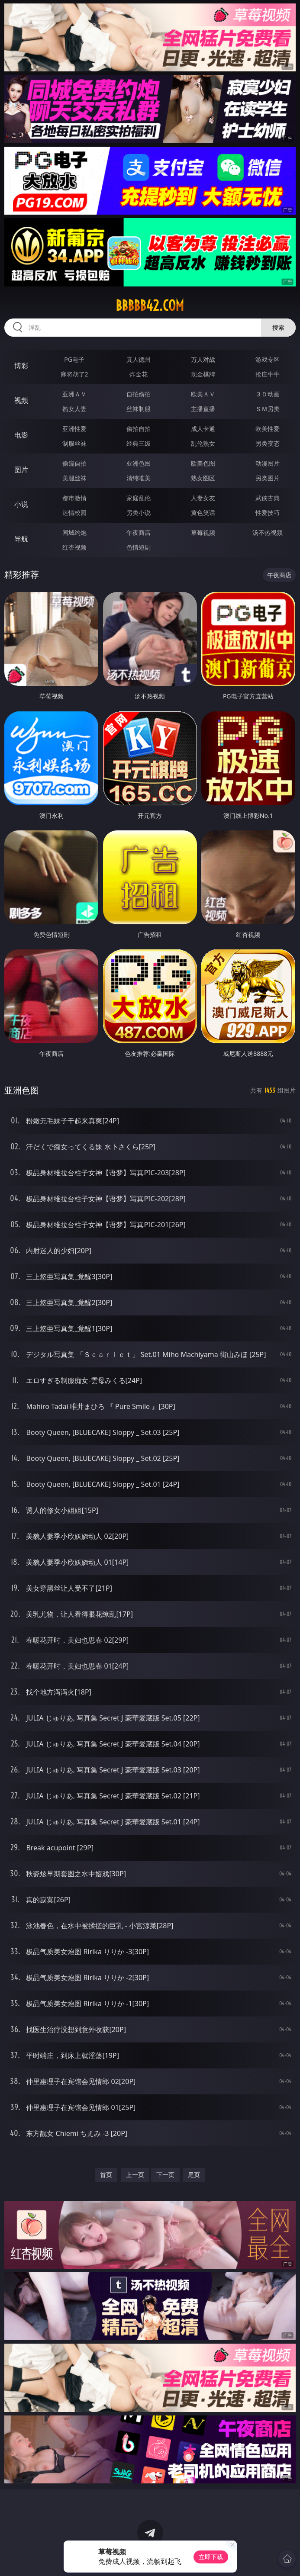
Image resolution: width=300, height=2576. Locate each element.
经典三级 (138, 443)
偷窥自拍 (74, 463)
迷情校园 (74, 512)
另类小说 (138, 512)
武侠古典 (267, 498)
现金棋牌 (203, 374)
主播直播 (203, 409)
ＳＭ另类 (267, 409)
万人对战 (203, 359)
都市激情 (74, 498)
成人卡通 (203, 429)
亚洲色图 (138, 463)
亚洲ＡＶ (74, 394)
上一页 (135, 2175)
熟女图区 (203, 478)
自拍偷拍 (138, 394)
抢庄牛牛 (267, 374)
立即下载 (211, 2557)
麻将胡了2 (74, 374)
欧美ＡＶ (203, 394)
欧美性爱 (267, 429)
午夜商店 (138, 532)
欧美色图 (203, 463)
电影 (21, 435)
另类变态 (267, 443)
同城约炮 (74, 532)
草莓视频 (203, 532)
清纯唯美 (138, 478)
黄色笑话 (203, 512)
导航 (21, 539)
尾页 (194, 2175)
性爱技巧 (267, 512)
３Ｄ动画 (267, 394)
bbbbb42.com (150, 305)
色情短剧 (138, 547)
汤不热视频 (267, 532)
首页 (106, 2175)
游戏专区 (267, 359)
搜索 (278, 327)
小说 (21, 504)
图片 (21, 469)
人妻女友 (203, 498)
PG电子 (74, 359)
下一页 (165, 2175)
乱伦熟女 (203, 443)
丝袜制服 (138, 409)
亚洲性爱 (74, 429)
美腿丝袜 (74, 478)
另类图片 (267, 478)
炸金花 (138, 374)
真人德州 (138, 359)
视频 (21, 400)
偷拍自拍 (138, 429)
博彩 (21, 365)
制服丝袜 (74, 443)
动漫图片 (267, 463)
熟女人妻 (74, 409)
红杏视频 (74, 547)
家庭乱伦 (138, 498)
